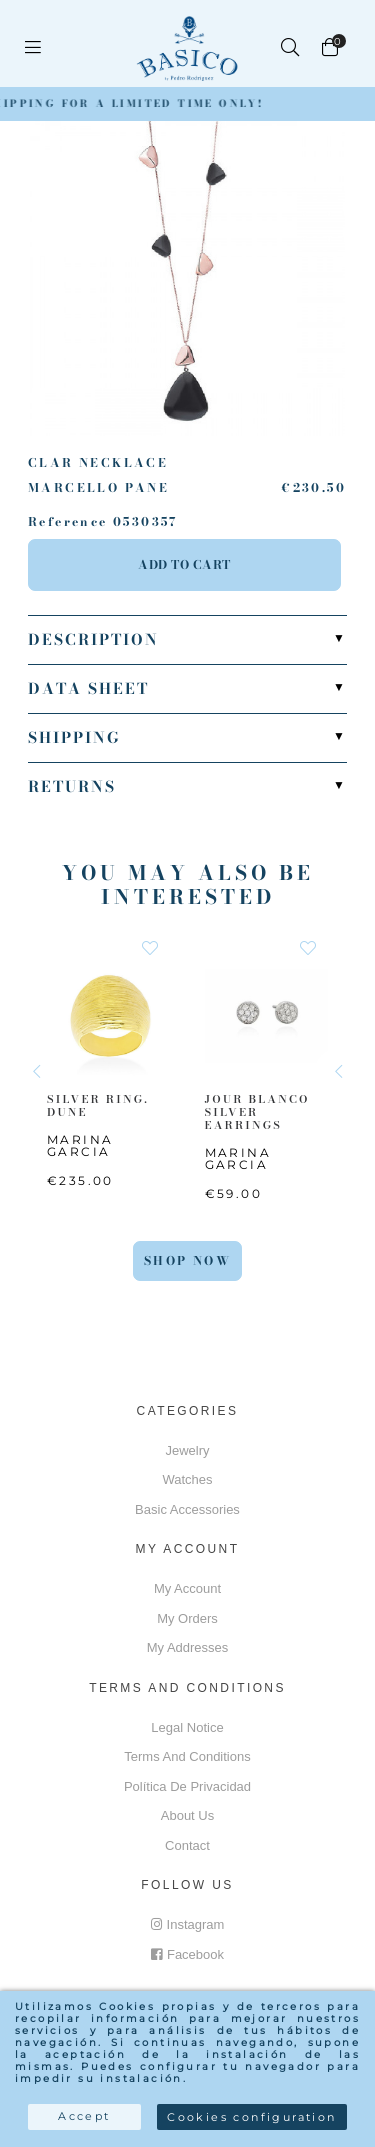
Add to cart (184, 564)
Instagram (188, 1924)
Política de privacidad (187, 1786)
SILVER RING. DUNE (98, 1104)
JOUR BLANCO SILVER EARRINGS (257, 1111)
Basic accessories (187, 1509)
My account (187, 1588)
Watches (187, 1479)
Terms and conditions (187, 1756)
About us (187, 1815)
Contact (187, 1845)
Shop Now (187, 1260)
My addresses (188, 1647)
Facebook (187, 1954)
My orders (187, 1618)
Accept (84, 2116)
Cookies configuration (251, 2117)
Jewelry (187, 1450)
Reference (68, 522)
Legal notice (187, 1727)
